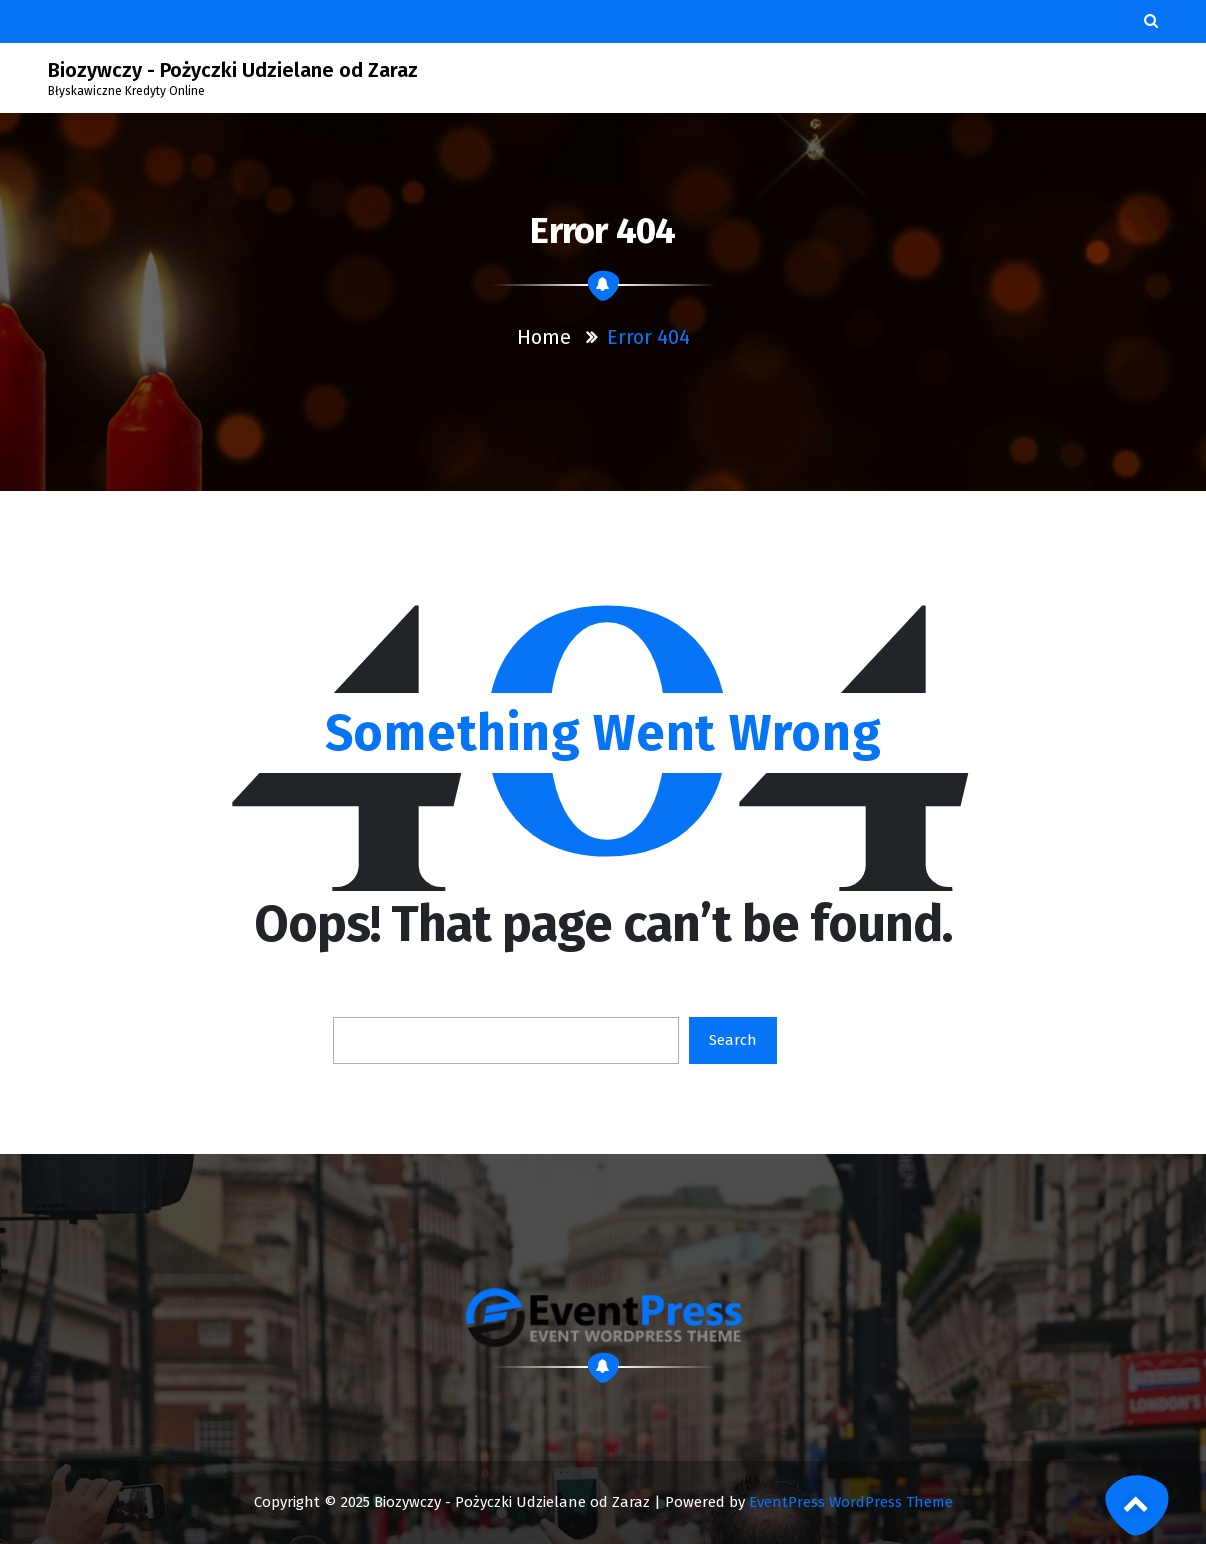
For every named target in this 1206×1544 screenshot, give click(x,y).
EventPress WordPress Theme (851, 1502)
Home (544, 337)
